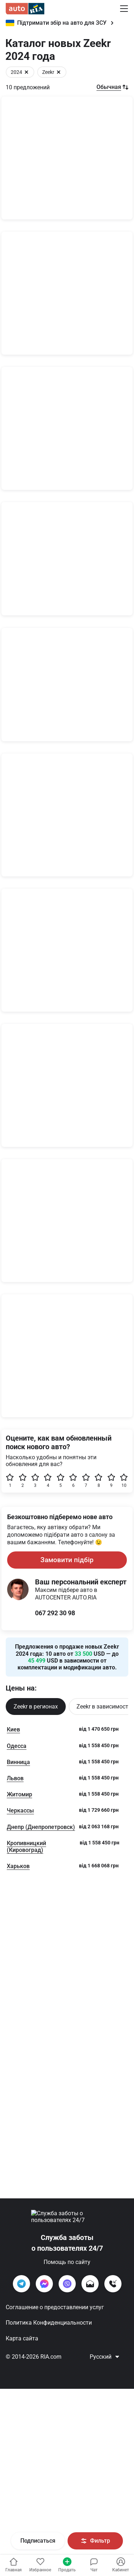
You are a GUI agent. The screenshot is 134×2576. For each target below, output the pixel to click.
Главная (13, 2564)
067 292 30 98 (55, 2206)
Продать (67, 2564)
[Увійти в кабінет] (40, 2565)
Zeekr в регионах (36, 2300)
